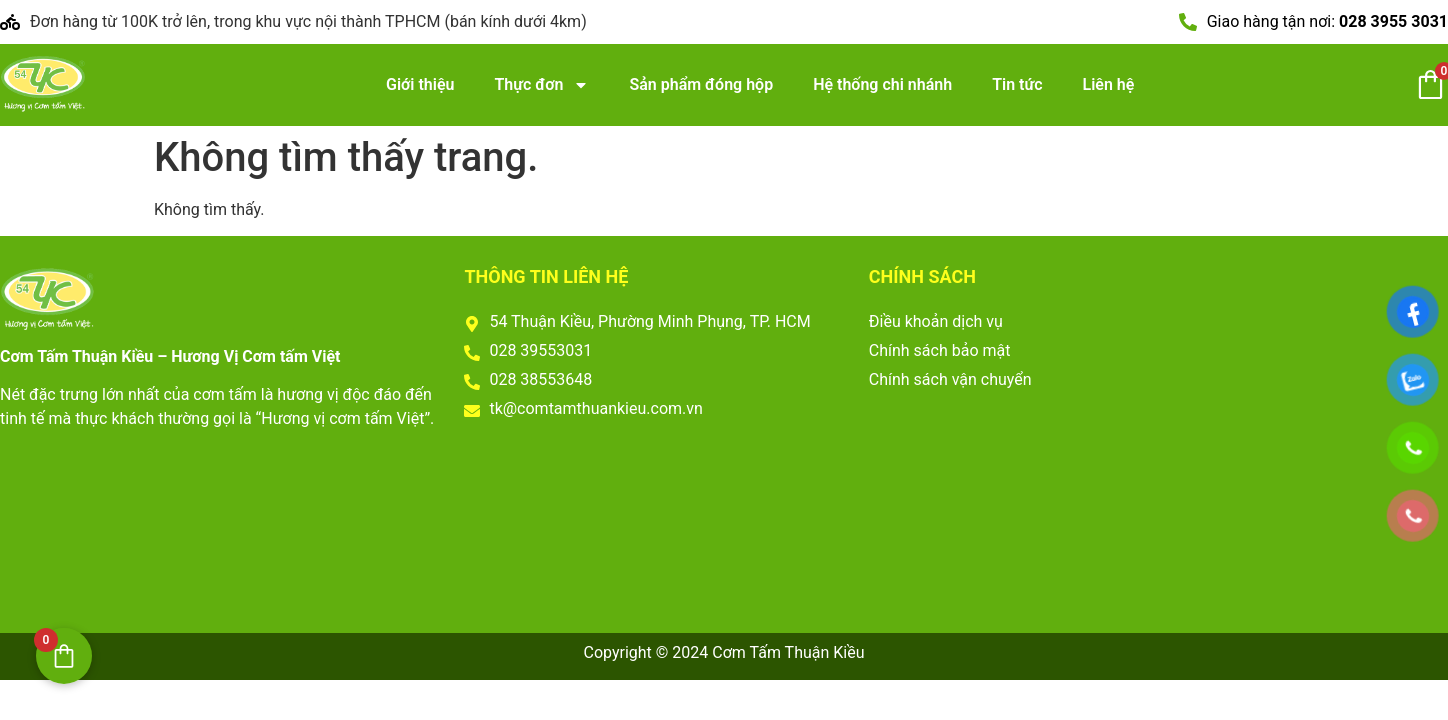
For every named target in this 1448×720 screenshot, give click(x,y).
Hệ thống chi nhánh (882, 84)
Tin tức (1017, 84)
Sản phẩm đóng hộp (701, 84)
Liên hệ (1109, 84)
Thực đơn (541, 85)
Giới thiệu (420, 84)
